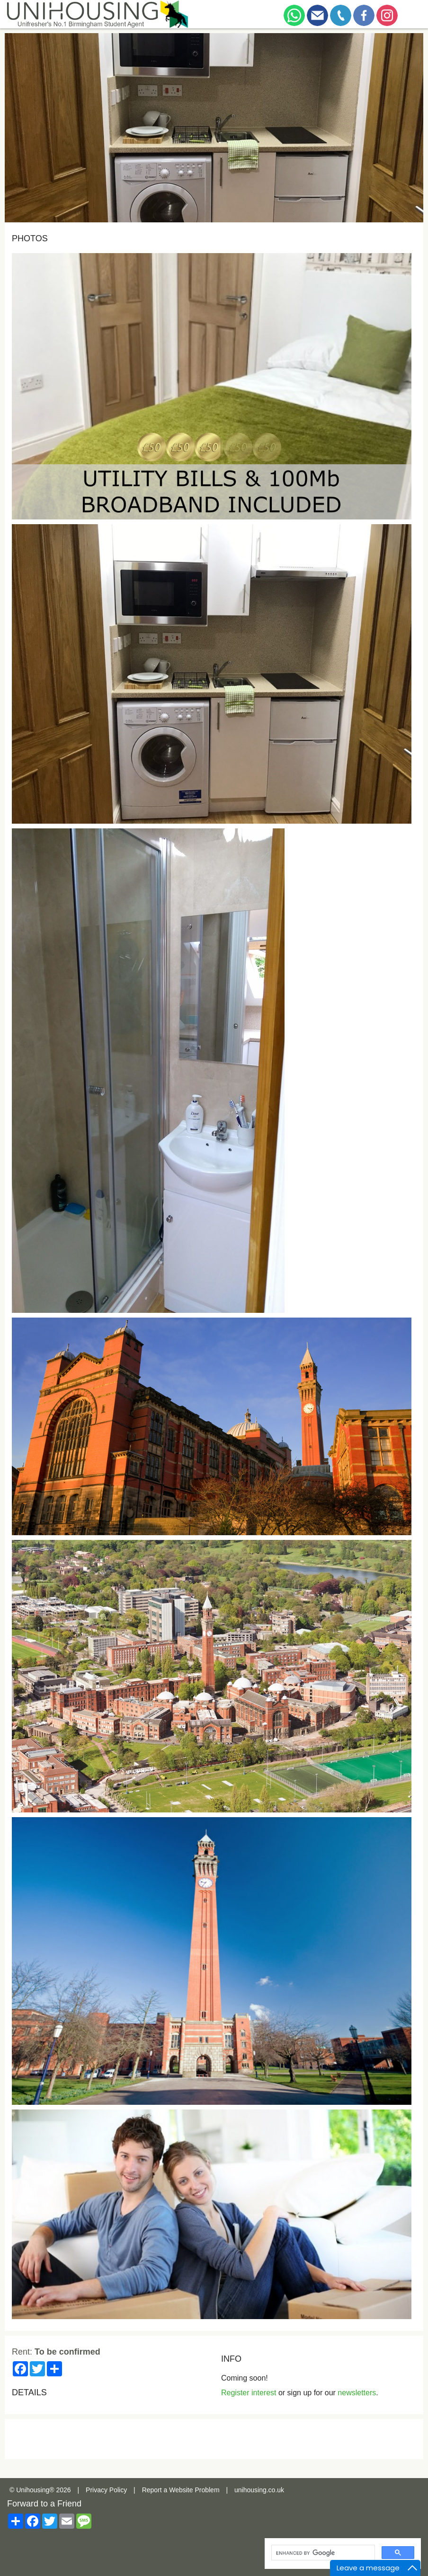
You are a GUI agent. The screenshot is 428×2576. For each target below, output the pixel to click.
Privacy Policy (106, 2490)
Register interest (248, 2393)
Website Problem (194, 2490)
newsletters (357, 2393)
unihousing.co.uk (259, 2490)
